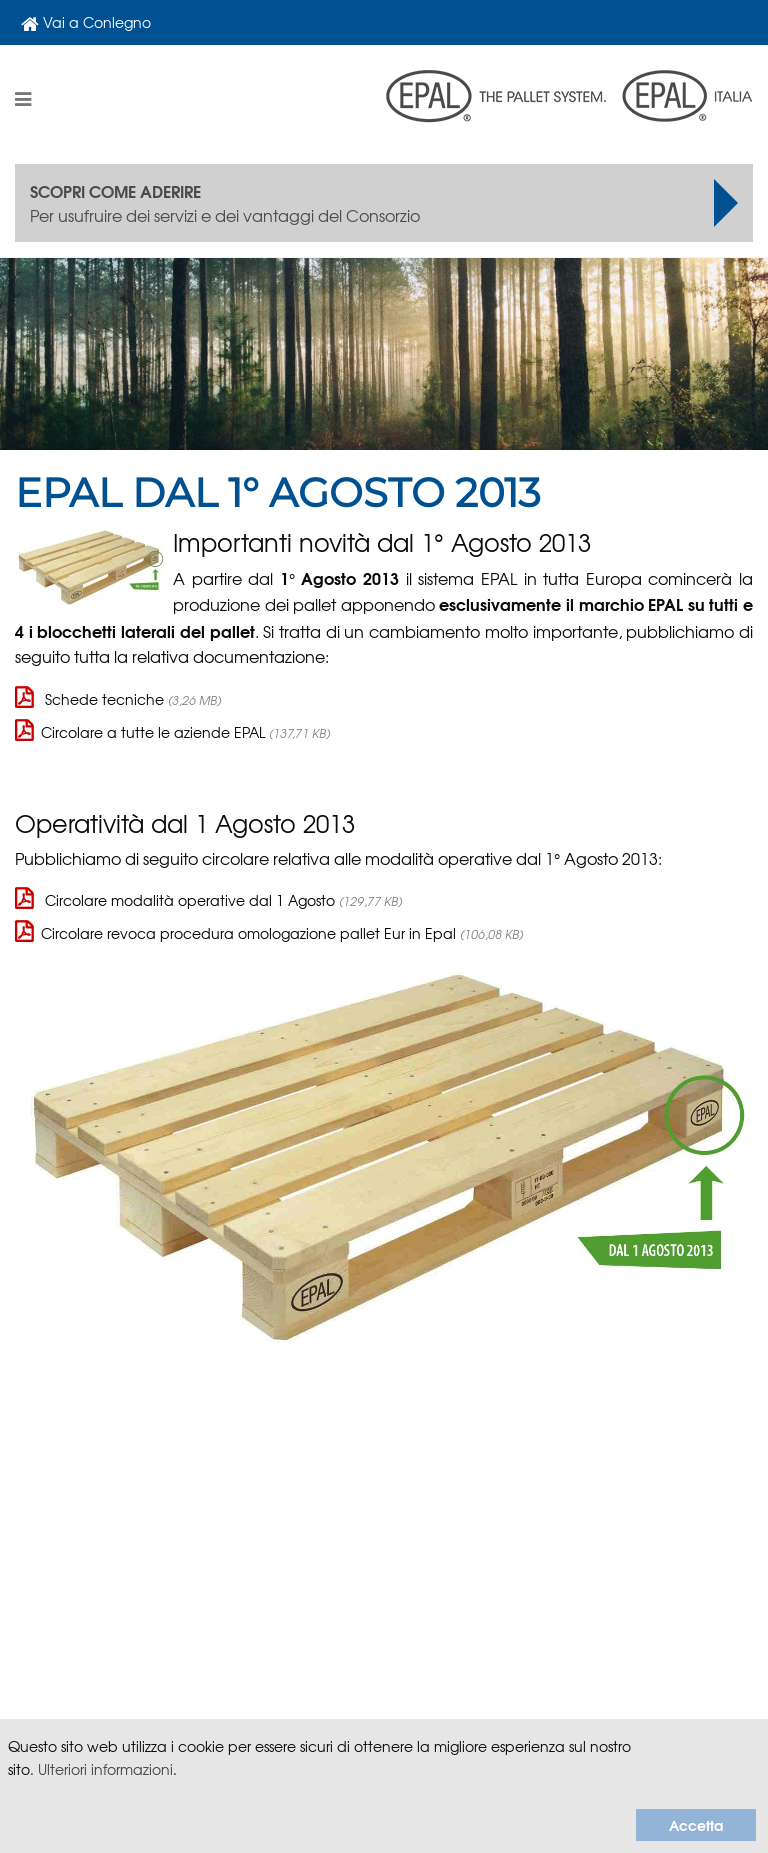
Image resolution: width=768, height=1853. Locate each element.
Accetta (696, 1824)
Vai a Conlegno (86, 22)
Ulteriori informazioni (105, 1769)
